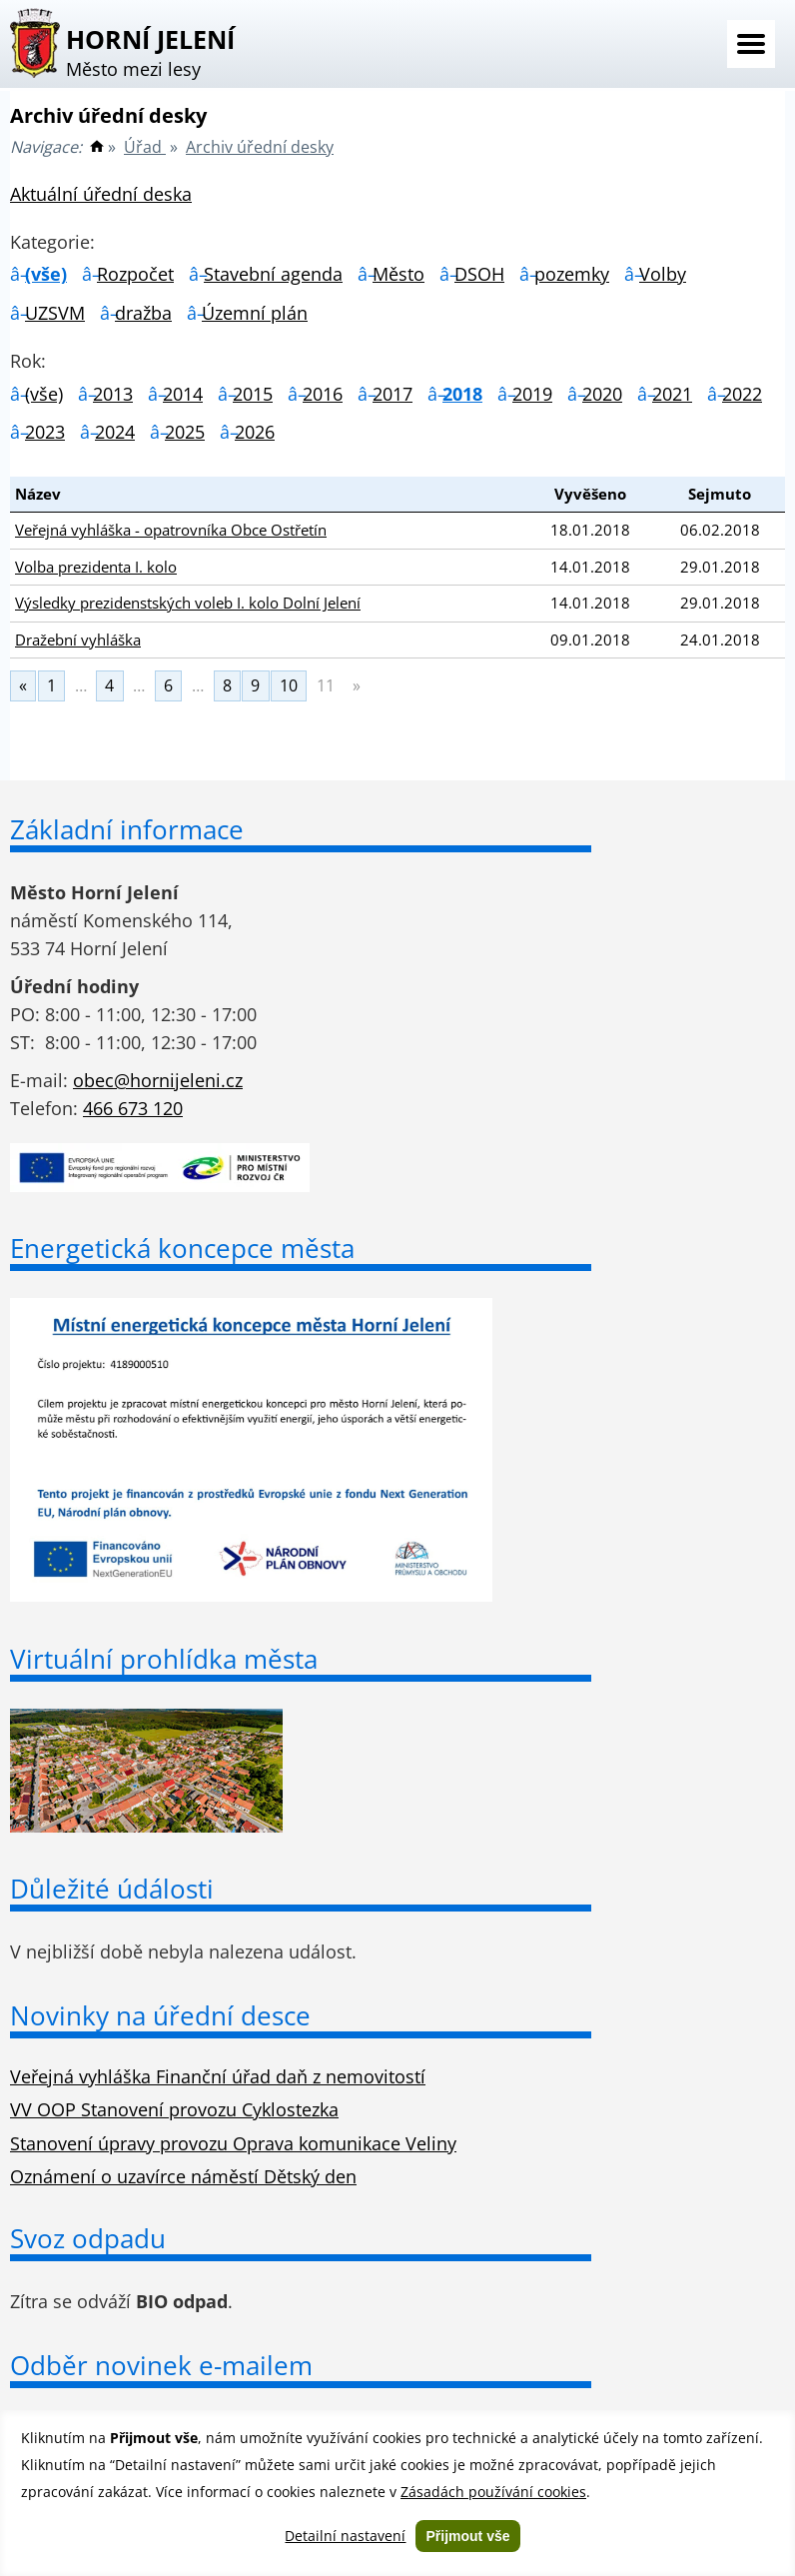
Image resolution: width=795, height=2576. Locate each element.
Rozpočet (135, 274)
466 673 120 (133, 1108)
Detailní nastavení (345, 2535)
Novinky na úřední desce (160, 2015)
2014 (183, 394)
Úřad (145, 147)
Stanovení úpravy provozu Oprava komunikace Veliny (233, 2143)
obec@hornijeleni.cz (158, 1080)
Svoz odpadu (88, 2238)
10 (289, 685)
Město (398, 274)
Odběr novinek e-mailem (161, 2365)
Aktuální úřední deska (101, 194)
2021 (672, 394)
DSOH (479, 274)
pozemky (571, 274)
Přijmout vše (467, 2536)
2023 (45, 432)
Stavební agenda (273, 274)
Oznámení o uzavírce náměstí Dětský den (183, 2176)
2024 (115, 432)
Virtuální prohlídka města (164, 1659)
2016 (323, 394)
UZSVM (55, 313)
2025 (185, 432)
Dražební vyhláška (78, 639)
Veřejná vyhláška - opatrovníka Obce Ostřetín (171, 530)
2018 (462, 394)
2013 (113, 394)
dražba (143, 313)
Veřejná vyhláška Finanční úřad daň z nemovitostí (217, 2076)
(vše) (46, 274)
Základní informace (127, 829)
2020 (602, 394)
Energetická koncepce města (182, 1248)
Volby (662, 274)
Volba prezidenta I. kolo (96, 567)
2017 (392, 394)
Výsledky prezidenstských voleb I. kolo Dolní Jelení (188, 603)
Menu (751, 44)
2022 (742, 394)
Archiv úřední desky (260, 147)
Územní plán (255, 313)
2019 (532, 394)
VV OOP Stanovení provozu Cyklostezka (174, 2109)
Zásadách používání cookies (493, 2491)
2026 (255, 432)
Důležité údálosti (112, 1889)
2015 (253, 394)
